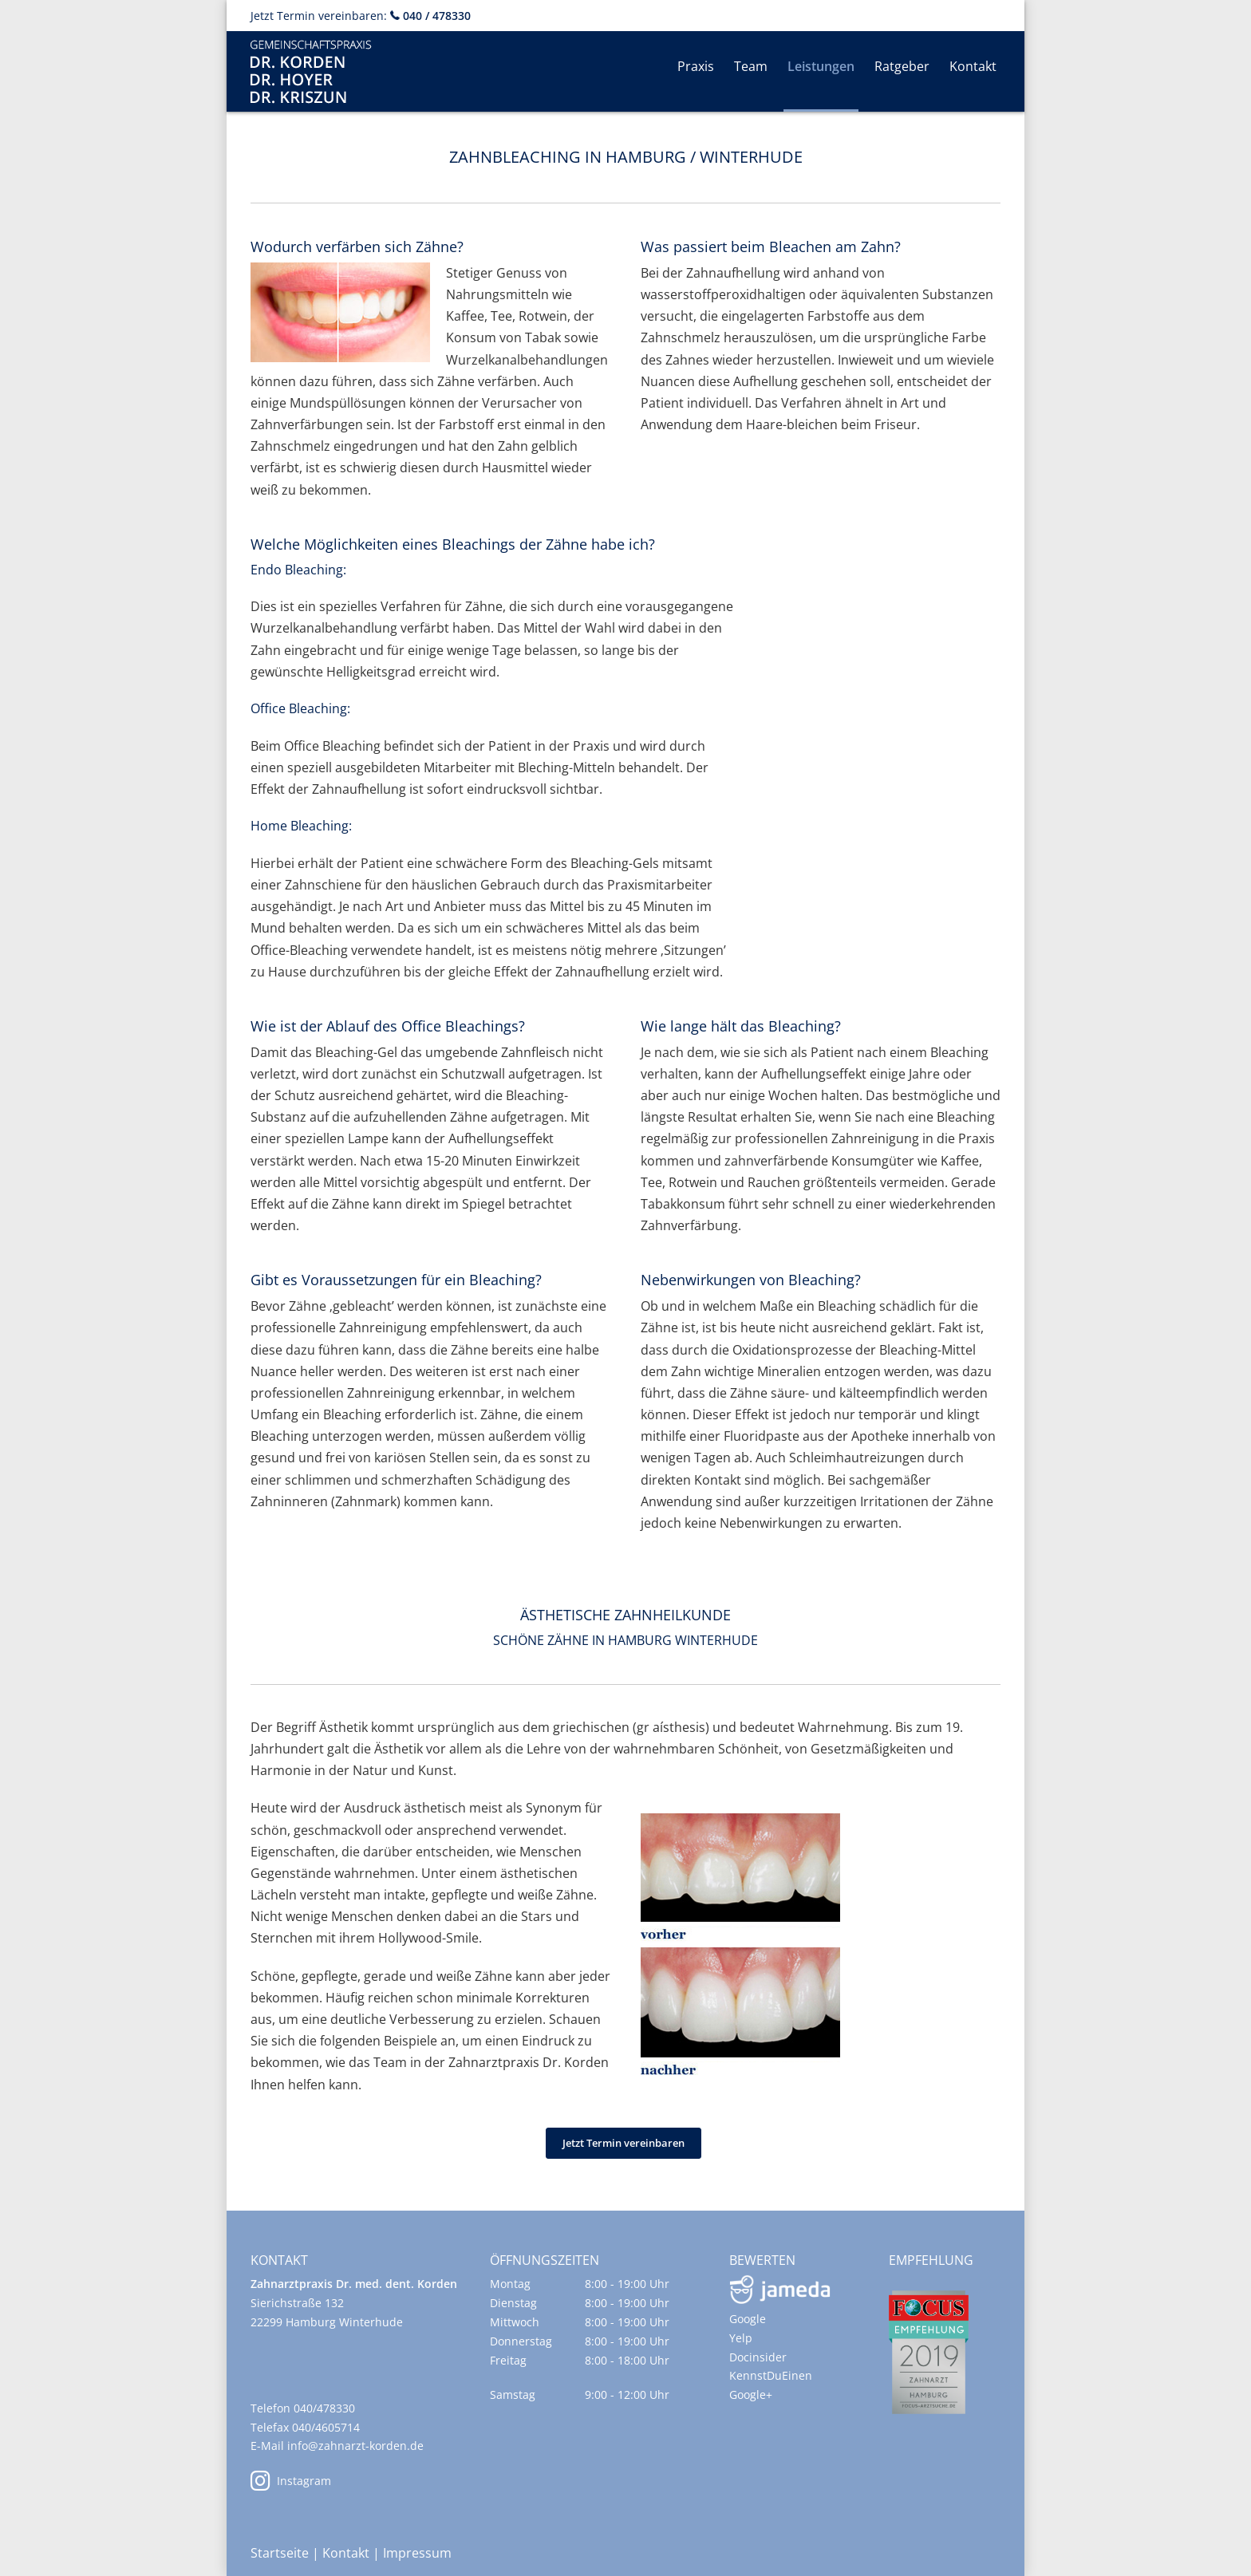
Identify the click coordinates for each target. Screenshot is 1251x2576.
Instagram (291, 2480)
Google (747, 2318)
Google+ (750, 2394)
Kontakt (972, 66)
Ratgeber (901, 66)
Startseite (280, 2553)
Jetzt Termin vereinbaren (623, 2143)
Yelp (740, 2337)
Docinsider (758, 2357)
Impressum (417, 2553)
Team (751, 66)
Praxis (695, 66)
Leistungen (820, 66)
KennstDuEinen (770, 2375)
